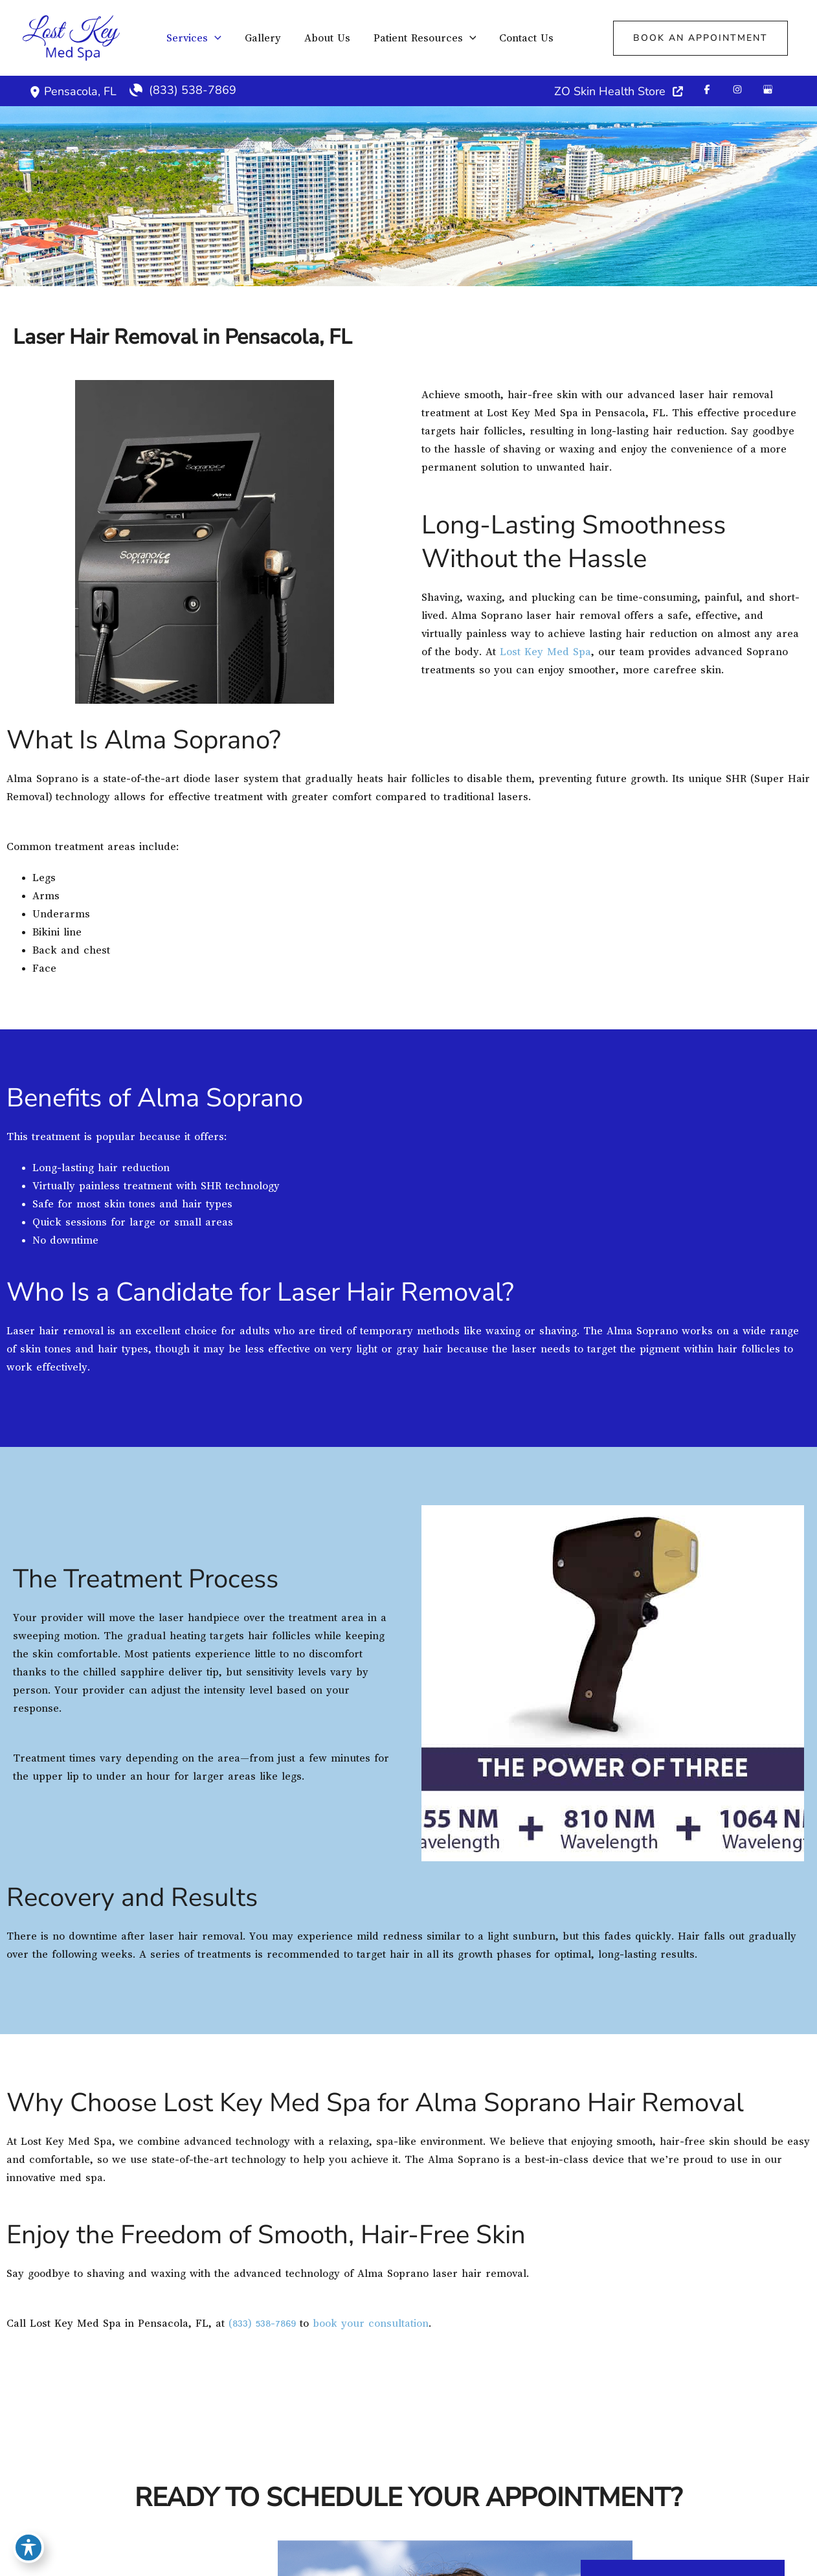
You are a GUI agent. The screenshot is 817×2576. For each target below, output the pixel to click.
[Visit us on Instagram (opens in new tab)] (737, 89)
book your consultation (371, 2323)
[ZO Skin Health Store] (619, 91)
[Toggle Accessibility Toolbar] (28, 2547)
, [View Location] (80, 91)
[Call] (182, 90)
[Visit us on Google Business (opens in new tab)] (767, 89)
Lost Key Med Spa (545, 652)
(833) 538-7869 (262, 2323)
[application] (214, 38)
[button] (700, 38)
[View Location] (36, 91)
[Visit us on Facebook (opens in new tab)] (707, 89)
